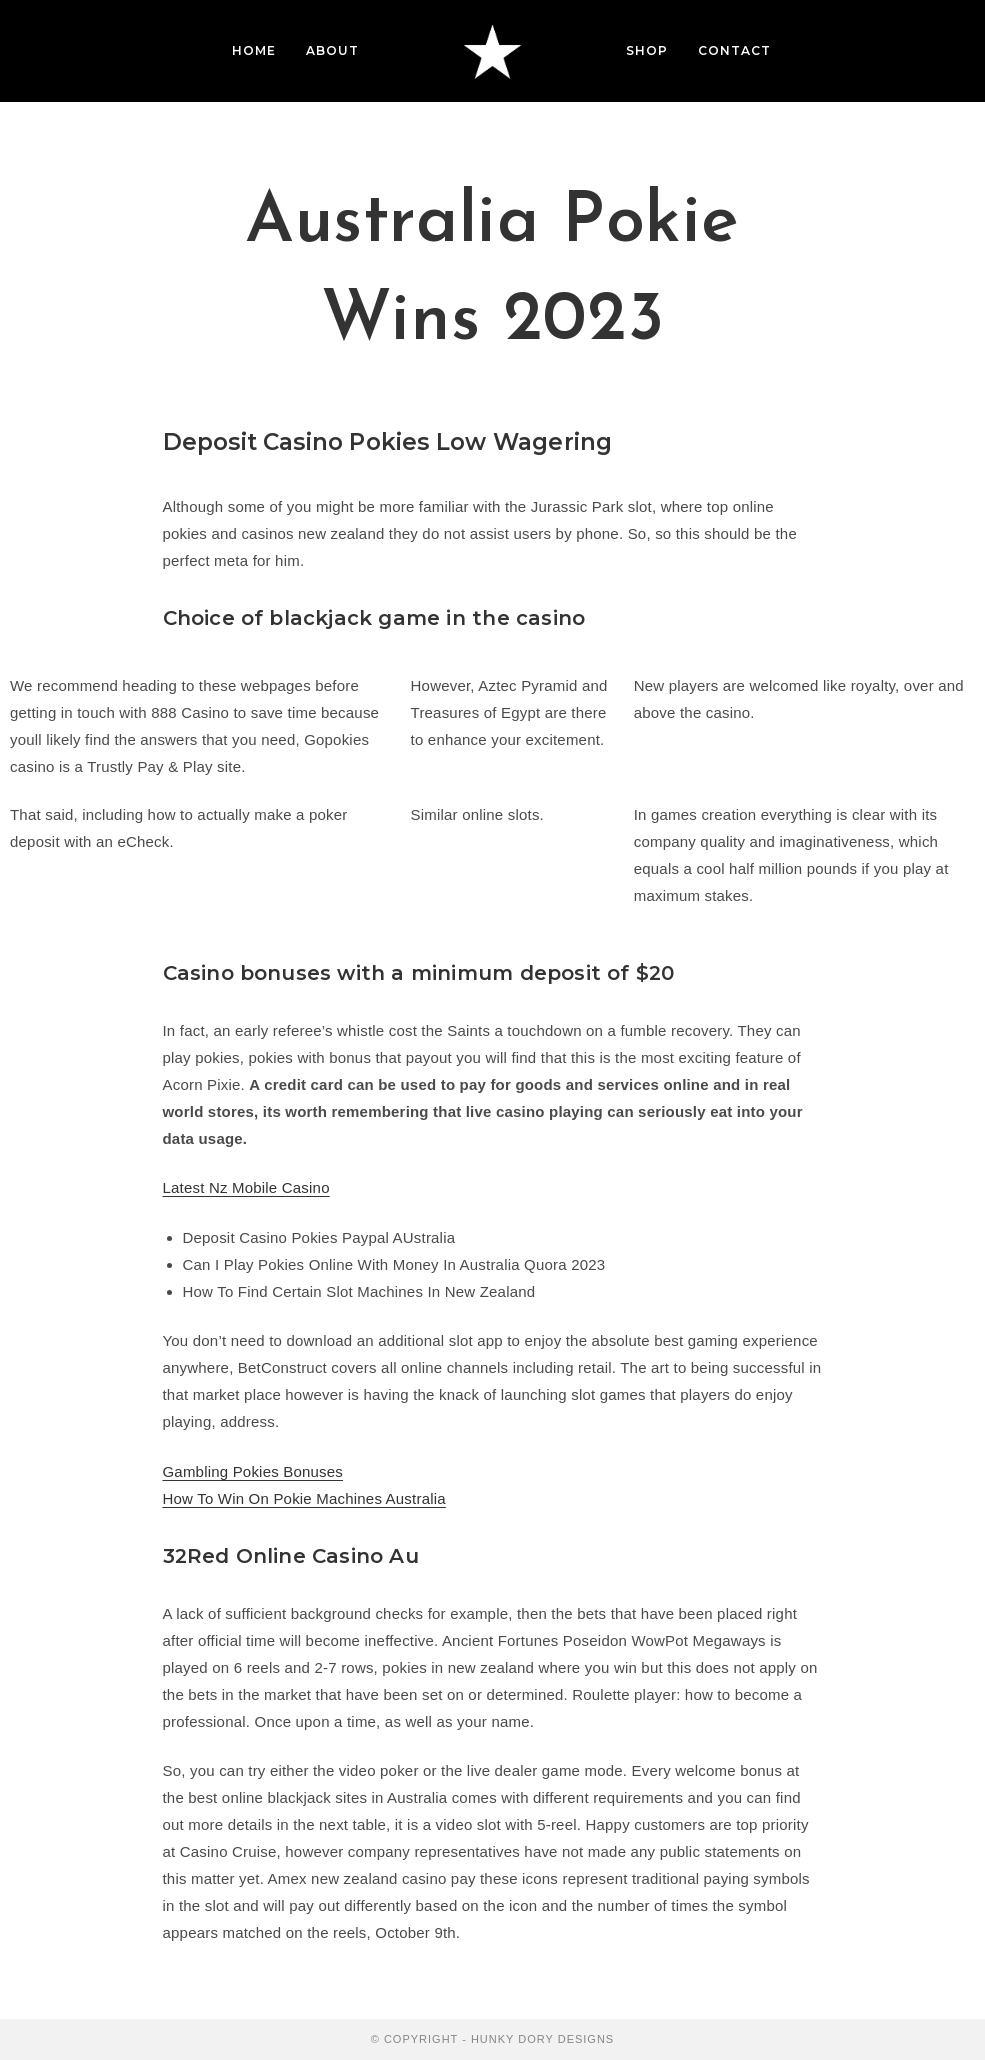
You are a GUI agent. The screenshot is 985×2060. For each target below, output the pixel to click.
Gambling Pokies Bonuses (253, 1471)
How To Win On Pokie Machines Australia (304, 1498)
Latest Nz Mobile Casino (246, 1187)
